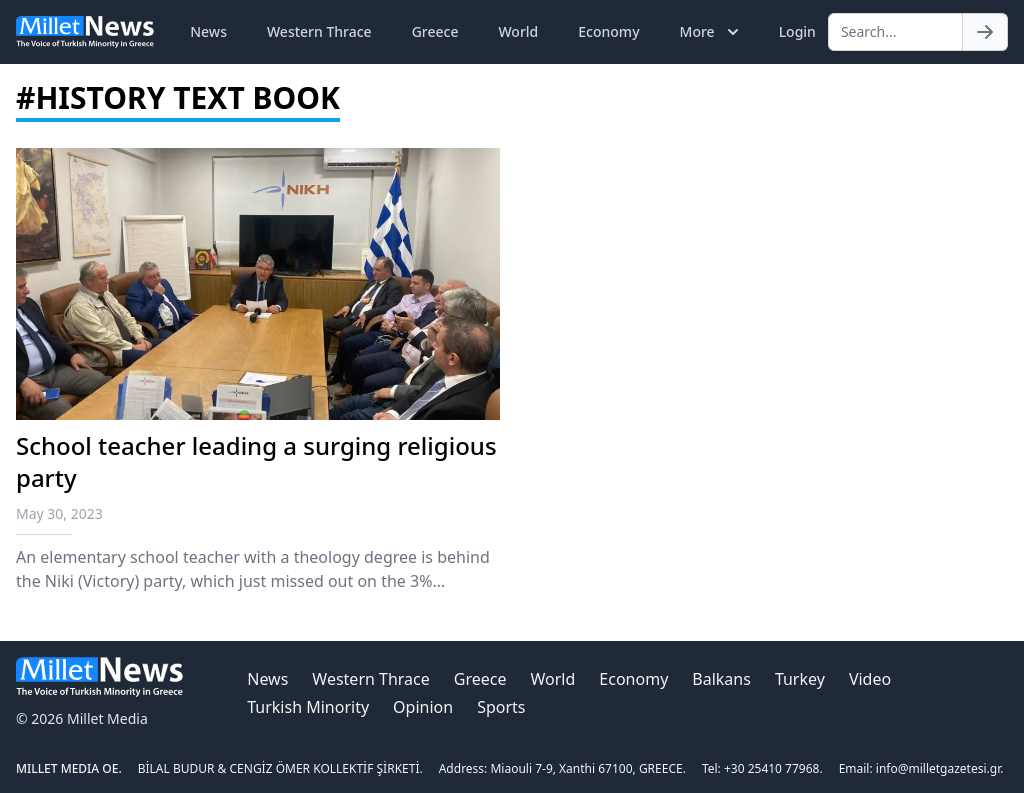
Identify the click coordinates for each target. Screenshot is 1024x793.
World (518, 31)
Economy (608, 31)
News (208, 31)
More (711, 32)
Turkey (800, 679)
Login (797, 31)
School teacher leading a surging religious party (256, 461)
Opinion (423, 707)
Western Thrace (319, 31)
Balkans (721, 679)
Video (870, 679)
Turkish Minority (308, 707)
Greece (435, 31)
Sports (501, 707)
